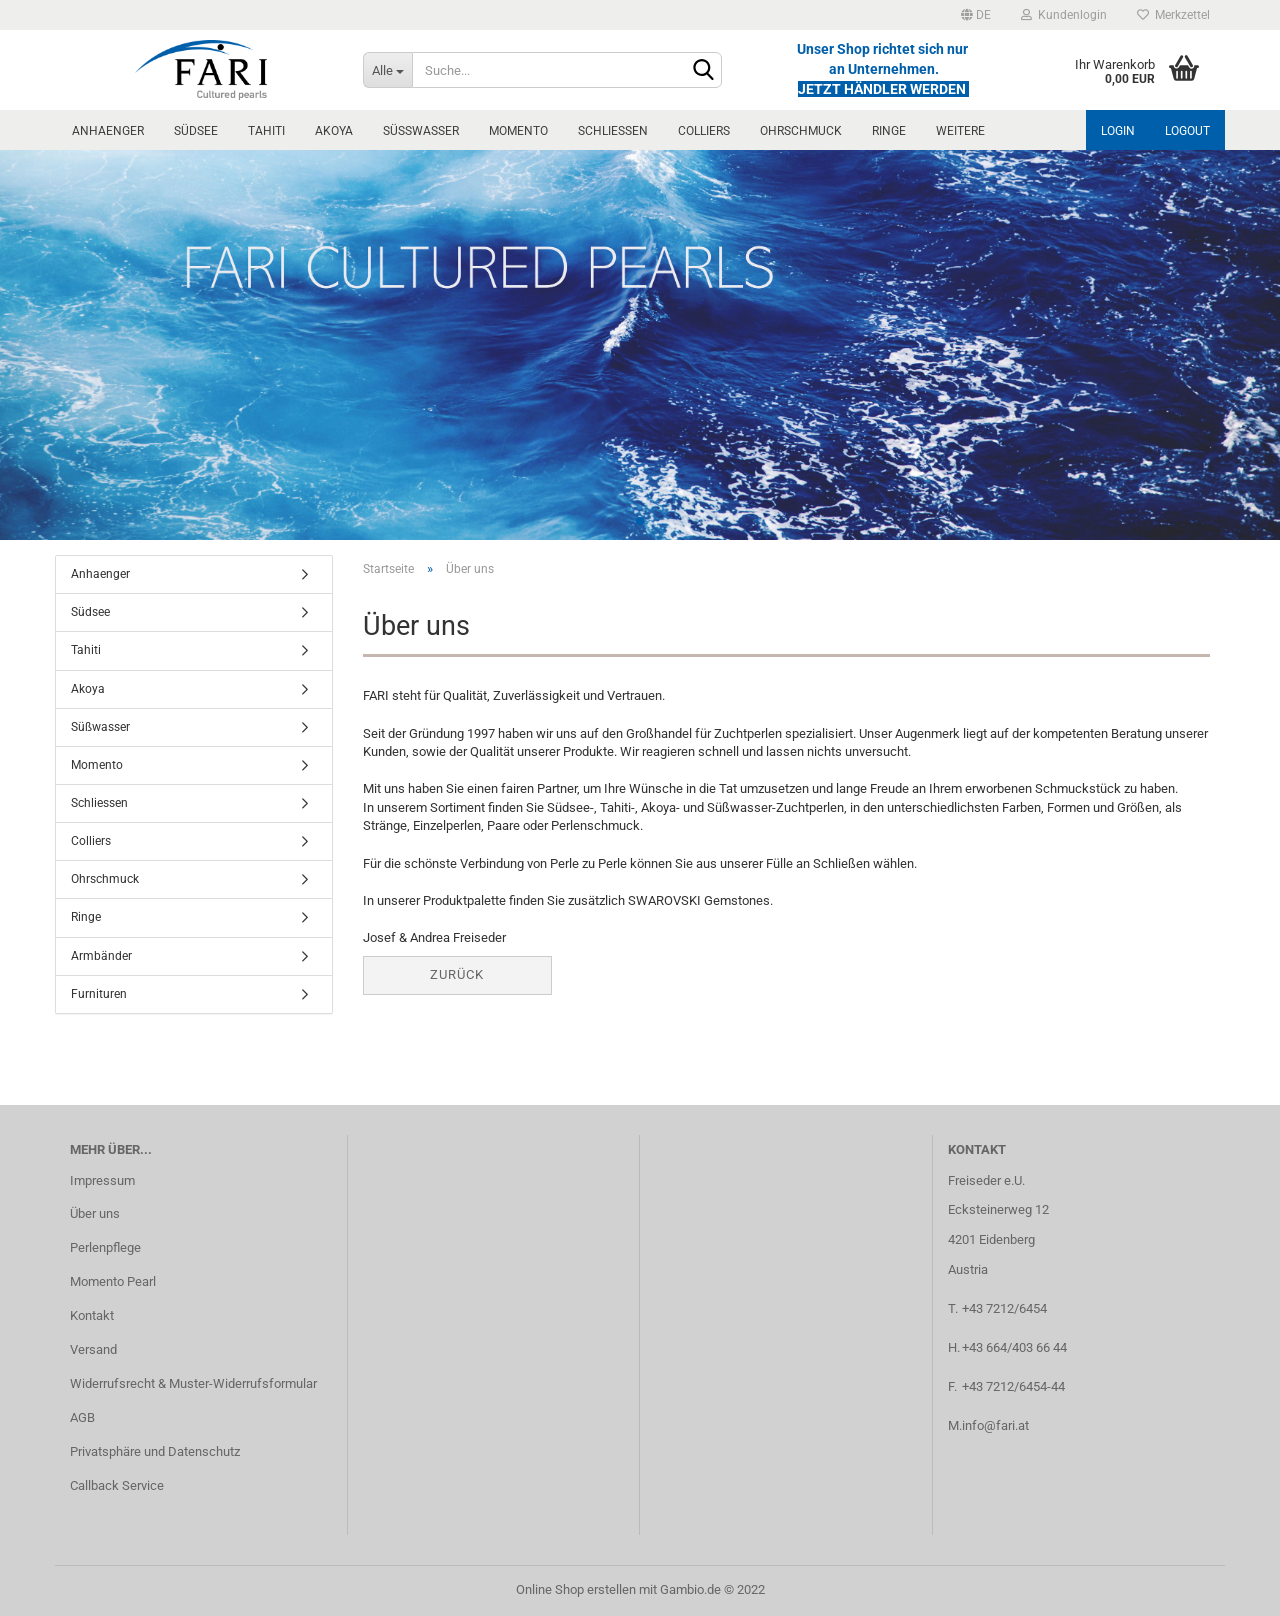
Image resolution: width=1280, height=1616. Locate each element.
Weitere (960, 131)
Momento (518, 131)
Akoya (334, 131)
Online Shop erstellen (576, 1589)
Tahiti (266, 131)
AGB (82, 1417)
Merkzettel (1173, 15)
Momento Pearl (113, 1281)
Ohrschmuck (801, 131)
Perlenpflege (105, 1247)
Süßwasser (421, 131)
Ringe (889, 131)
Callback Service (117, 1485)
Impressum (102, 1180)
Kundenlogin (1064, 15)
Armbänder (101, 956)
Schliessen (613, 131)
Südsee (196, 131)
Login (1118, 131)
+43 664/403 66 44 (1014, 1347)
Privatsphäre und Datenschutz (155, 1451)
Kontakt (92, 1315)
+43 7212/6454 (1004, 1308)
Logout (1187, 131)
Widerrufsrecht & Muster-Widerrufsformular (193, 1383)
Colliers (704, 131)
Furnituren (99, 994)
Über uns (95, 1213)
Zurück (457, 974)
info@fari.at (995, 1425)
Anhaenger (108, 131)
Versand (93, 1349)
